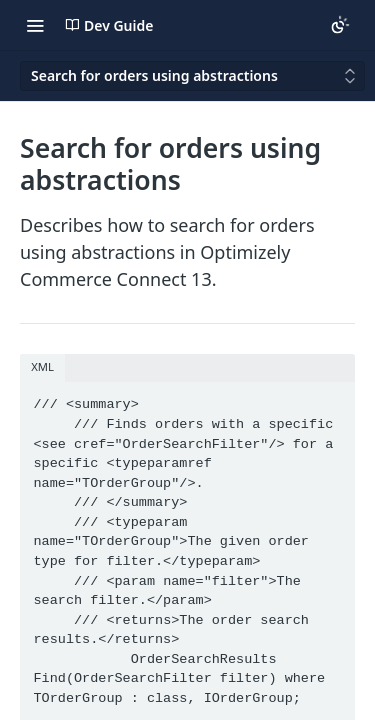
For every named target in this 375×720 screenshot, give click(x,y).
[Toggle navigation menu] (35, 25)
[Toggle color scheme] (340, 25)
